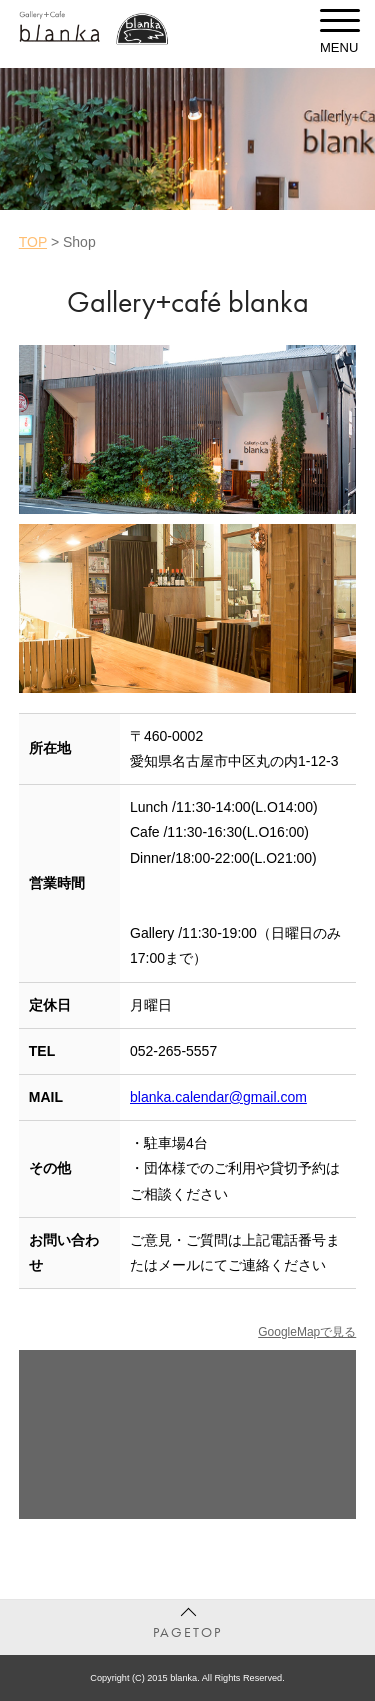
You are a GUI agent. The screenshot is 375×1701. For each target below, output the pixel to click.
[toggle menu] (340, 20)
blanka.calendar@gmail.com (218, 1097)
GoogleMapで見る (307, 1332)
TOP (33, 242)
